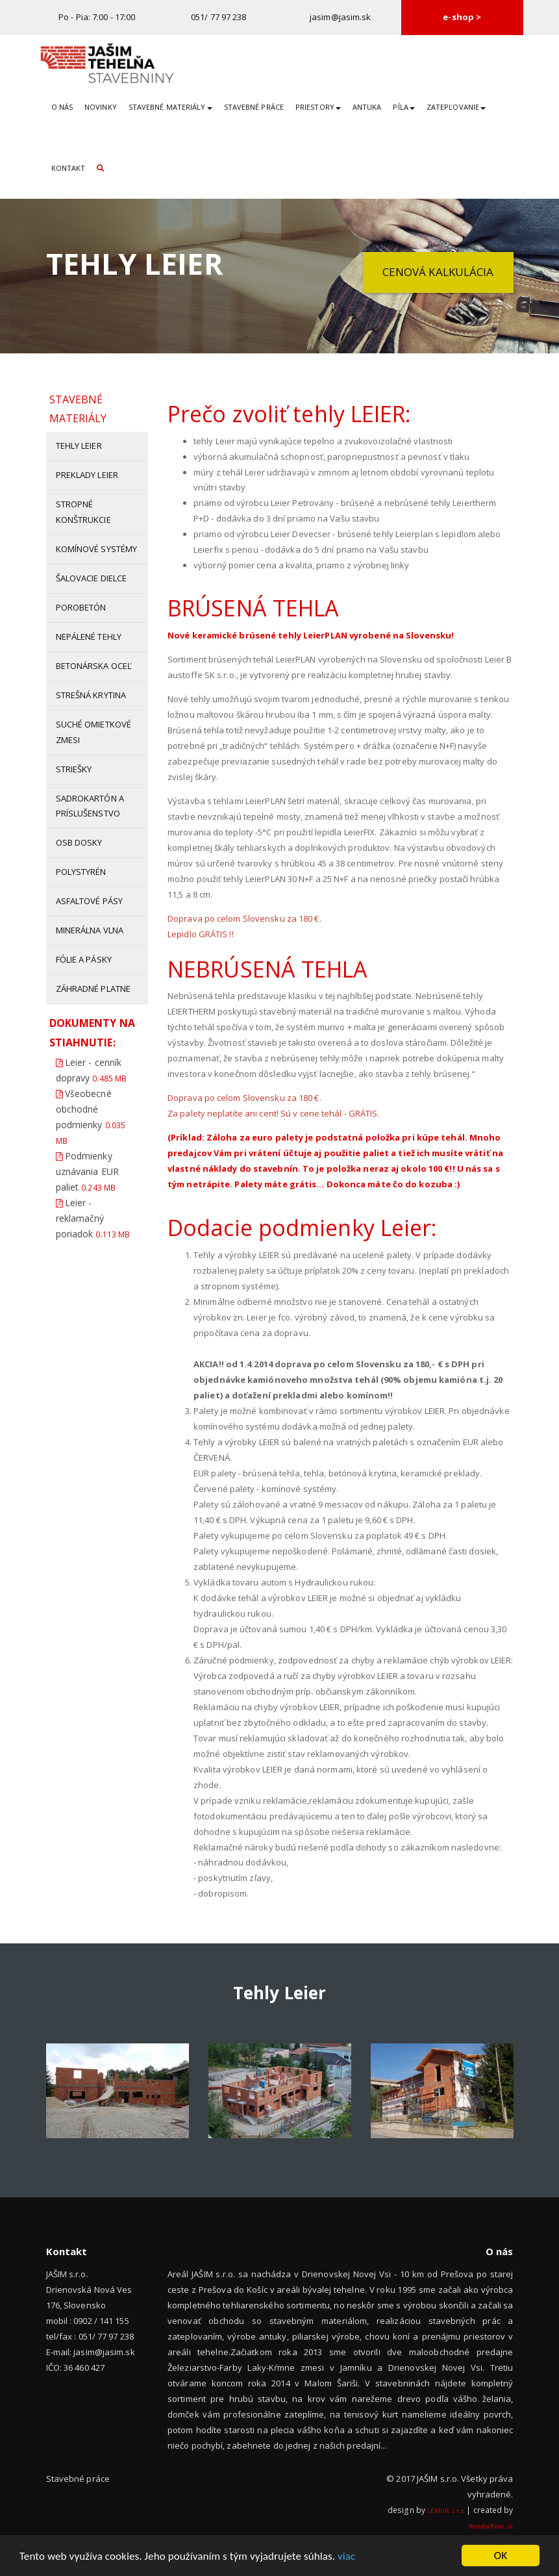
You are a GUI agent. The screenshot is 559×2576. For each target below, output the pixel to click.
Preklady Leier (87, 475)
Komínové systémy (97, 549)
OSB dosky (79, 842)
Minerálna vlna (89, 930)
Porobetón (81, 607)
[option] (117, 2090)
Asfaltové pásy (89, 901)
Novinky (100, 107)
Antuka (367, 107)
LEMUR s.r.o (445, 2511)
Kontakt (68, 168)
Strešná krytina (91, 695)
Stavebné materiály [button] (170, 107)
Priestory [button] (318, 107)
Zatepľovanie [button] (456, 107)
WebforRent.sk (491, 2526)
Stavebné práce (254, 107)
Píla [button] (403, 107)
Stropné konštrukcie (83, 511)
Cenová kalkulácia (438, 271)
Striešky (74, 769)
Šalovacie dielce (91, 578)
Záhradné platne (93, 988)
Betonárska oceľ (94, 666)
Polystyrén (81, 872)
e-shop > (462, 17)
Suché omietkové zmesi (94, 732)
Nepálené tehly (88, 636)
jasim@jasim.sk (340, 17)
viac (346, 2557)
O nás (62, 107)
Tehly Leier (79, 445)
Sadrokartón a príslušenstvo (90, 806)
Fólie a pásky (84, 959)
